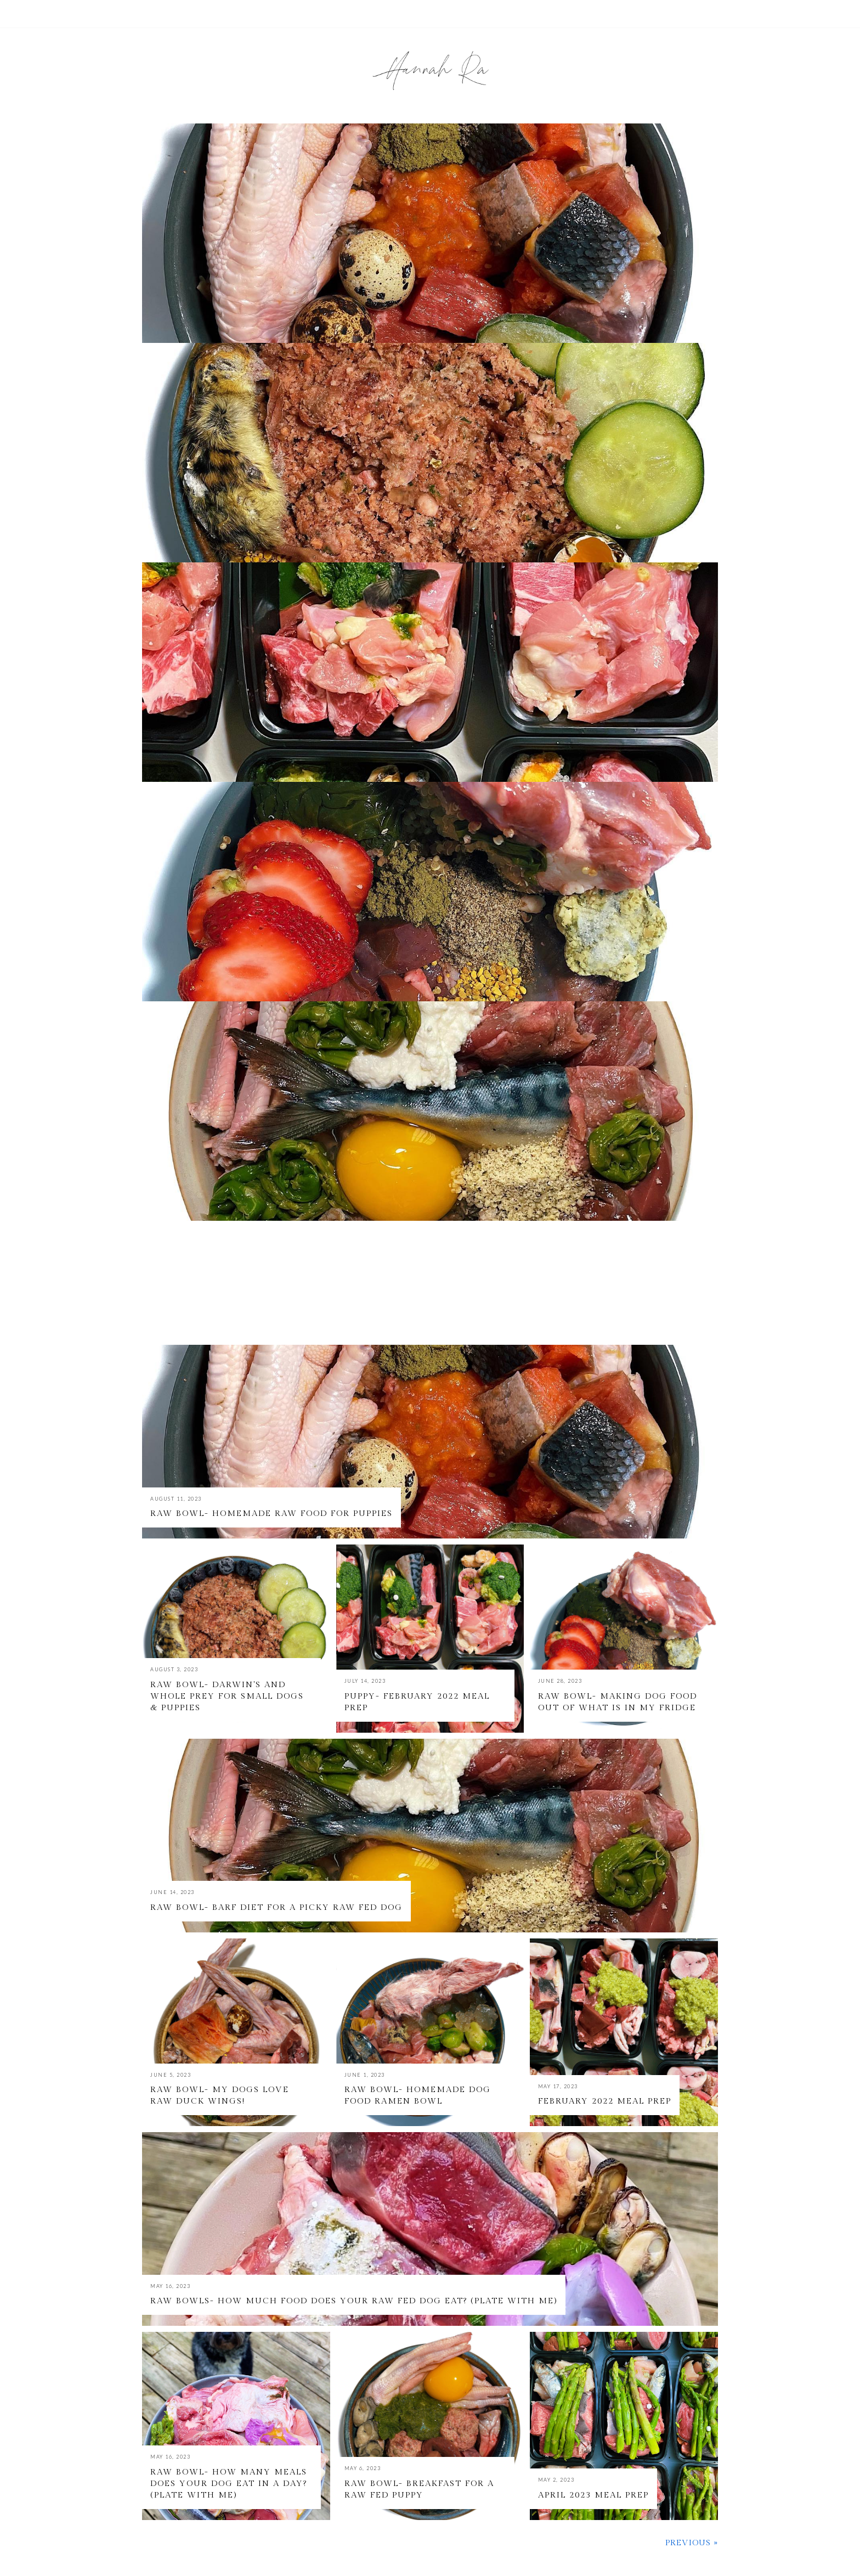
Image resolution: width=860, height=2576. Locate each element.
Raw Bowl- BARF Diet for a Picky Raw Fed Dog (276, 1907)
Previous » (691, 2542)
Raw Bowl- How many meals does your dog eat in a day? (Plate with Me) (228, 2483)
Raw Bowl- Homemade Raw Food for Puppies (271, 1513)
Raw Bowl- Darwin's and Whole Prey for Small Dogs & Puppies (227, 1696)
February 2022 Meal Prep (604, 2101)
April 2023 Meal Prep (593, 2495)
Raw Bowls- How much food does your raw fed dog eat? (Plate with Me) (353, 2301)
